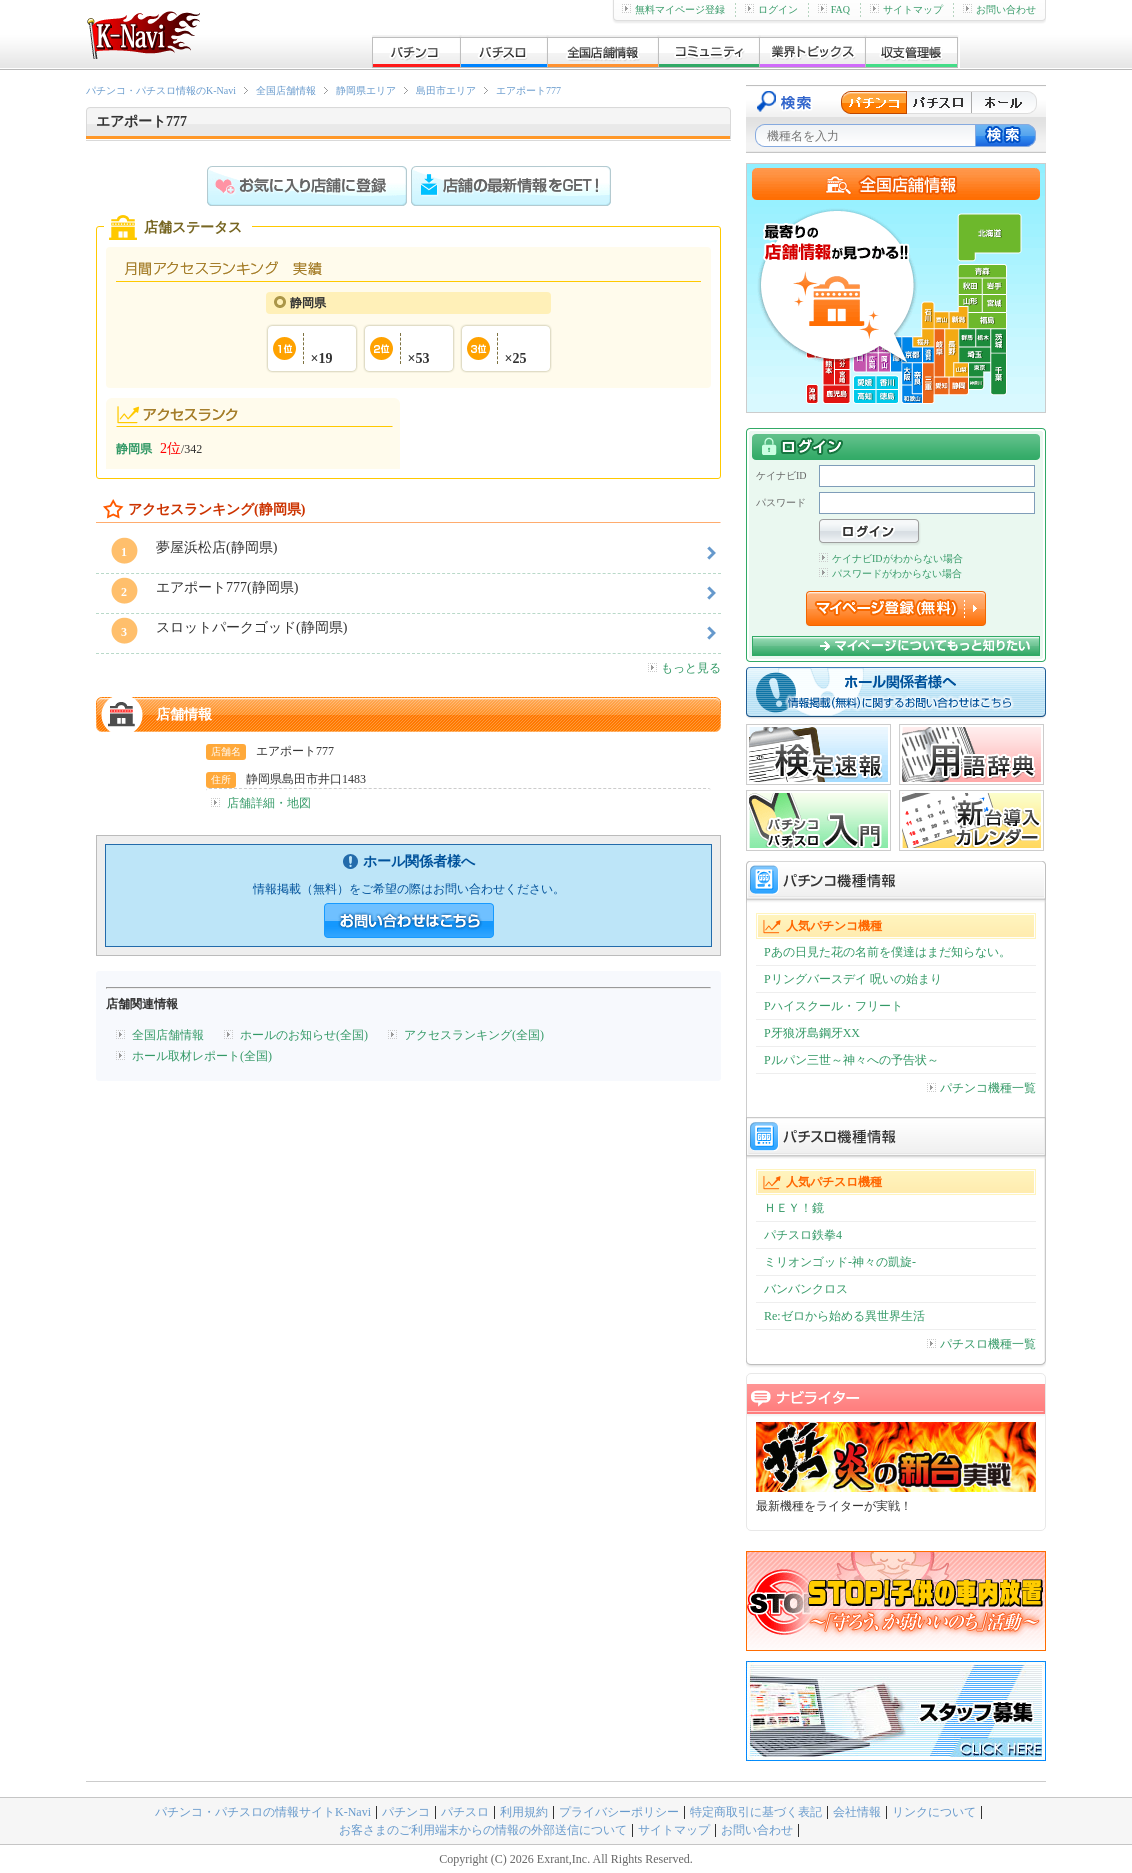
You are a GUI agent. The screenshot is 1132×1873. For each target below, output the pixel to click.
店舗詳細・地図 (269, 803)
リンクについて (934, 1812)
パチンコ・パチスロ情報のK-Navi (161, 90)
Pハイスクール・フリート (833, 1006)
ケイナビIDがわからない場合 (891, 558)
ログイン (771, 9)
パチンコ (406, 1812)
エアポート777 (528, 90)
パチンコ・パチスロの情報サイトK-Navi (263, 1812)
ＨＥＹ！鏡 (794, 1208)
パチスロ (465, 1812)
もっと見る (684, 668)
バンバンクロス (806, 1289)
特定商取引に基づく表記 (756, 1812)
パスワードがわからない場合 (890, 573)
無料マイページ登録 (673, 9)
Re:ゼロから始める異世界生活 (844, 1316)
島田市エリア (446, 90)
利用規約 (524, 1812)
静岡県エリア (366, 90)
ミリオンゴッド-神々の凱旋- (840, 1262)
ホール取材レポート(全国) (202, 1056)
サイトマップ (906, 9)
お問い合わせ (999, 9)
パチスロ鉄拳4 (803, 1235)
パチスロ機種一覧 (981, 1344)
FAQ (834, 9)
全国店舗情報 (286, 90)
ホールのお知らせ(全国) (304, 1035)
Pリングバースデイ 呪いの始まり (853, 979)
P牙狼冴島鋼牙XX (812, 1033)
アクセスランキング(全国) (474, 1035)
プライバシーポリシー (619, 1812)
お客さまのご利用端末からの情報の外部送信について (483, 1830)
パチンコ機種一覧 (981, 1088)
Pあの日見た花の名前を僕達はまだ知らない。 (887, 952)
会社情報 (857, 1812)
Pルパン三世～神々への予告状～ (851, 1060)
